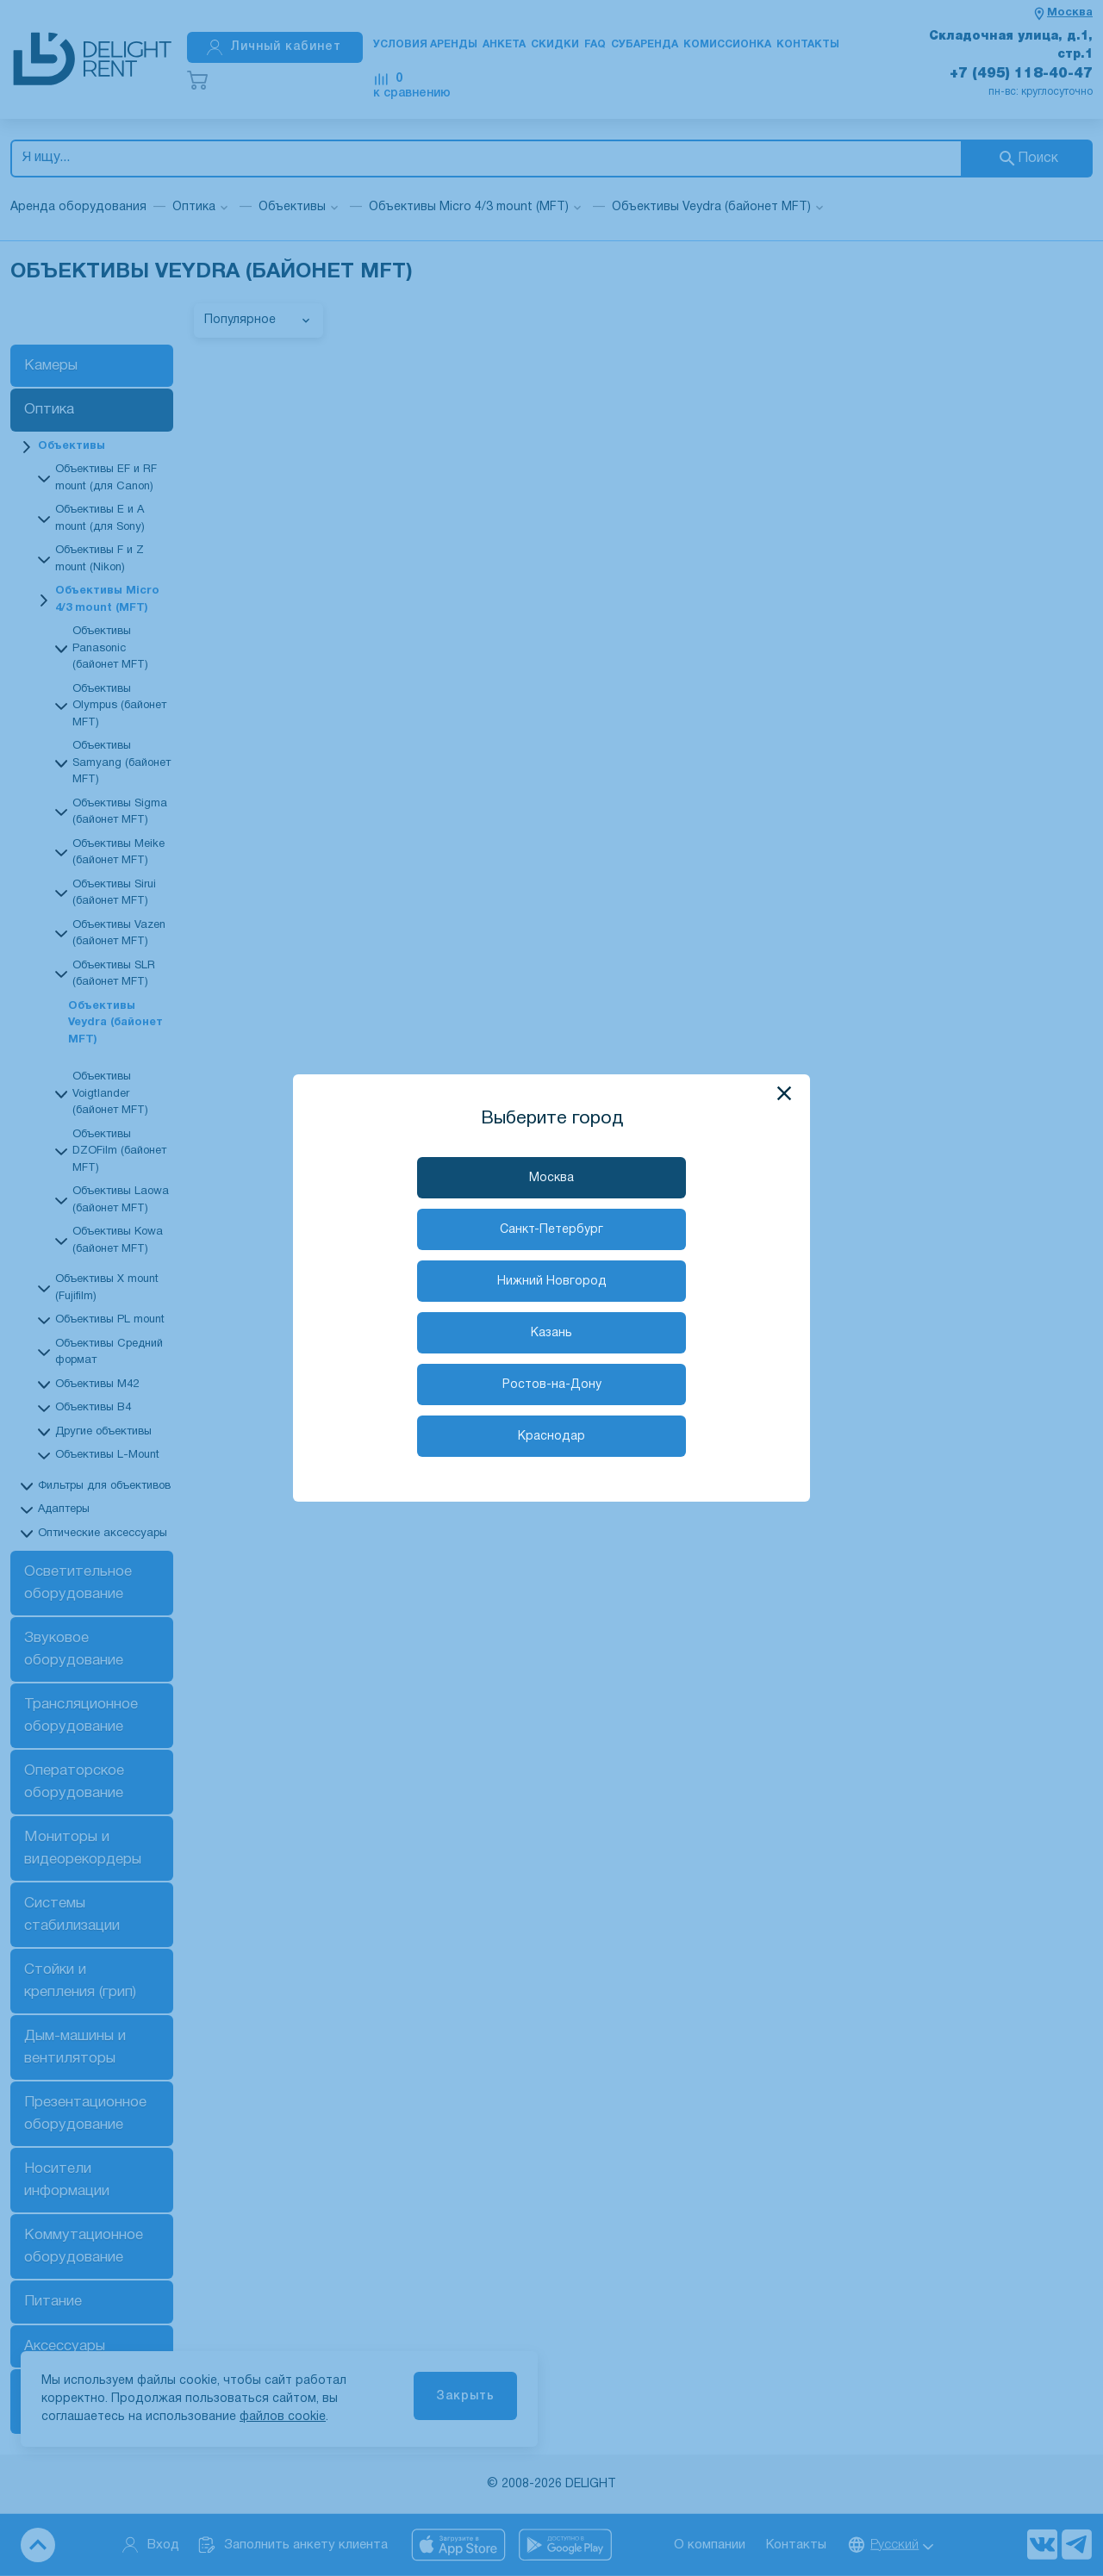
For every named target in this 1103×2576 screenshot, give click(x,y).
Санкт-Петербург (551, 1229)
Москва (551, 1178)
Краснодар (551, 1436)
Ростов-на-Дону (551, 1385)
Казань (551, 1333)
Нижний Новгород (552, 1281)
